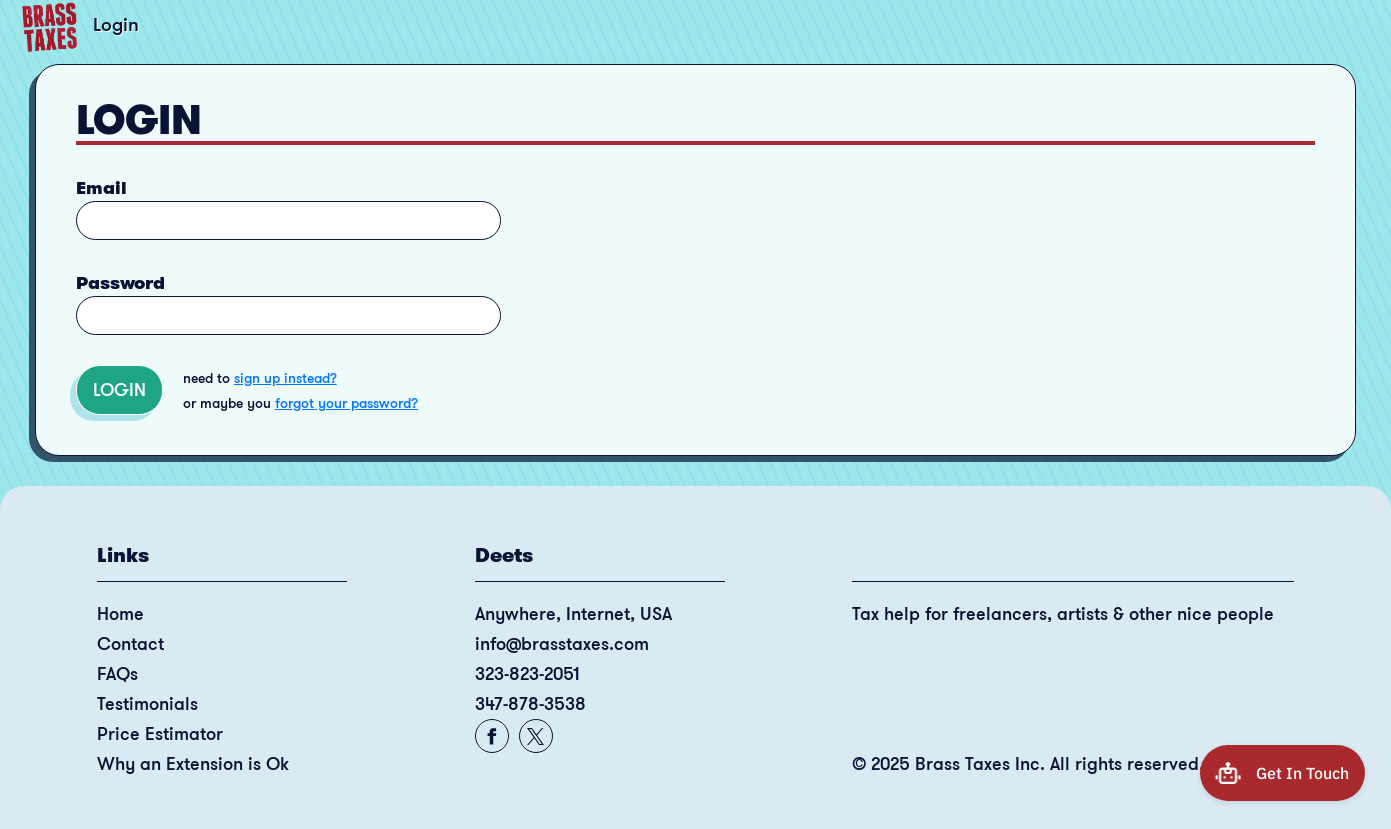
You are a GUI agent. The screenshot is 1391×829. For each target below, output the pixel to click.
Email (101, 188)
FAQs (117, 674)
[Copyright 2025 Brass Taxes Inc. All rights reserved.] (1073, 771)
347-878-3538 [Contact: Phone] (530, 704)
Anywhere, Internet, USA (573, 614)
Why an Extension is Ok (193, 764)
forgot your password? (346, 403)
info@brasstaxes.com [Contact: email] (562, 644)
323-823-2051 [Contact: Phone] (527, 674)
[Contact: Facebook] (491, 736)
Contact (130, 644)
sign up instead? (285, 378)
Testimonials (147, 704)
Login (119, 390)
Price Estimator (160, 734)
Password (120, 283)
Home (120, 614)
